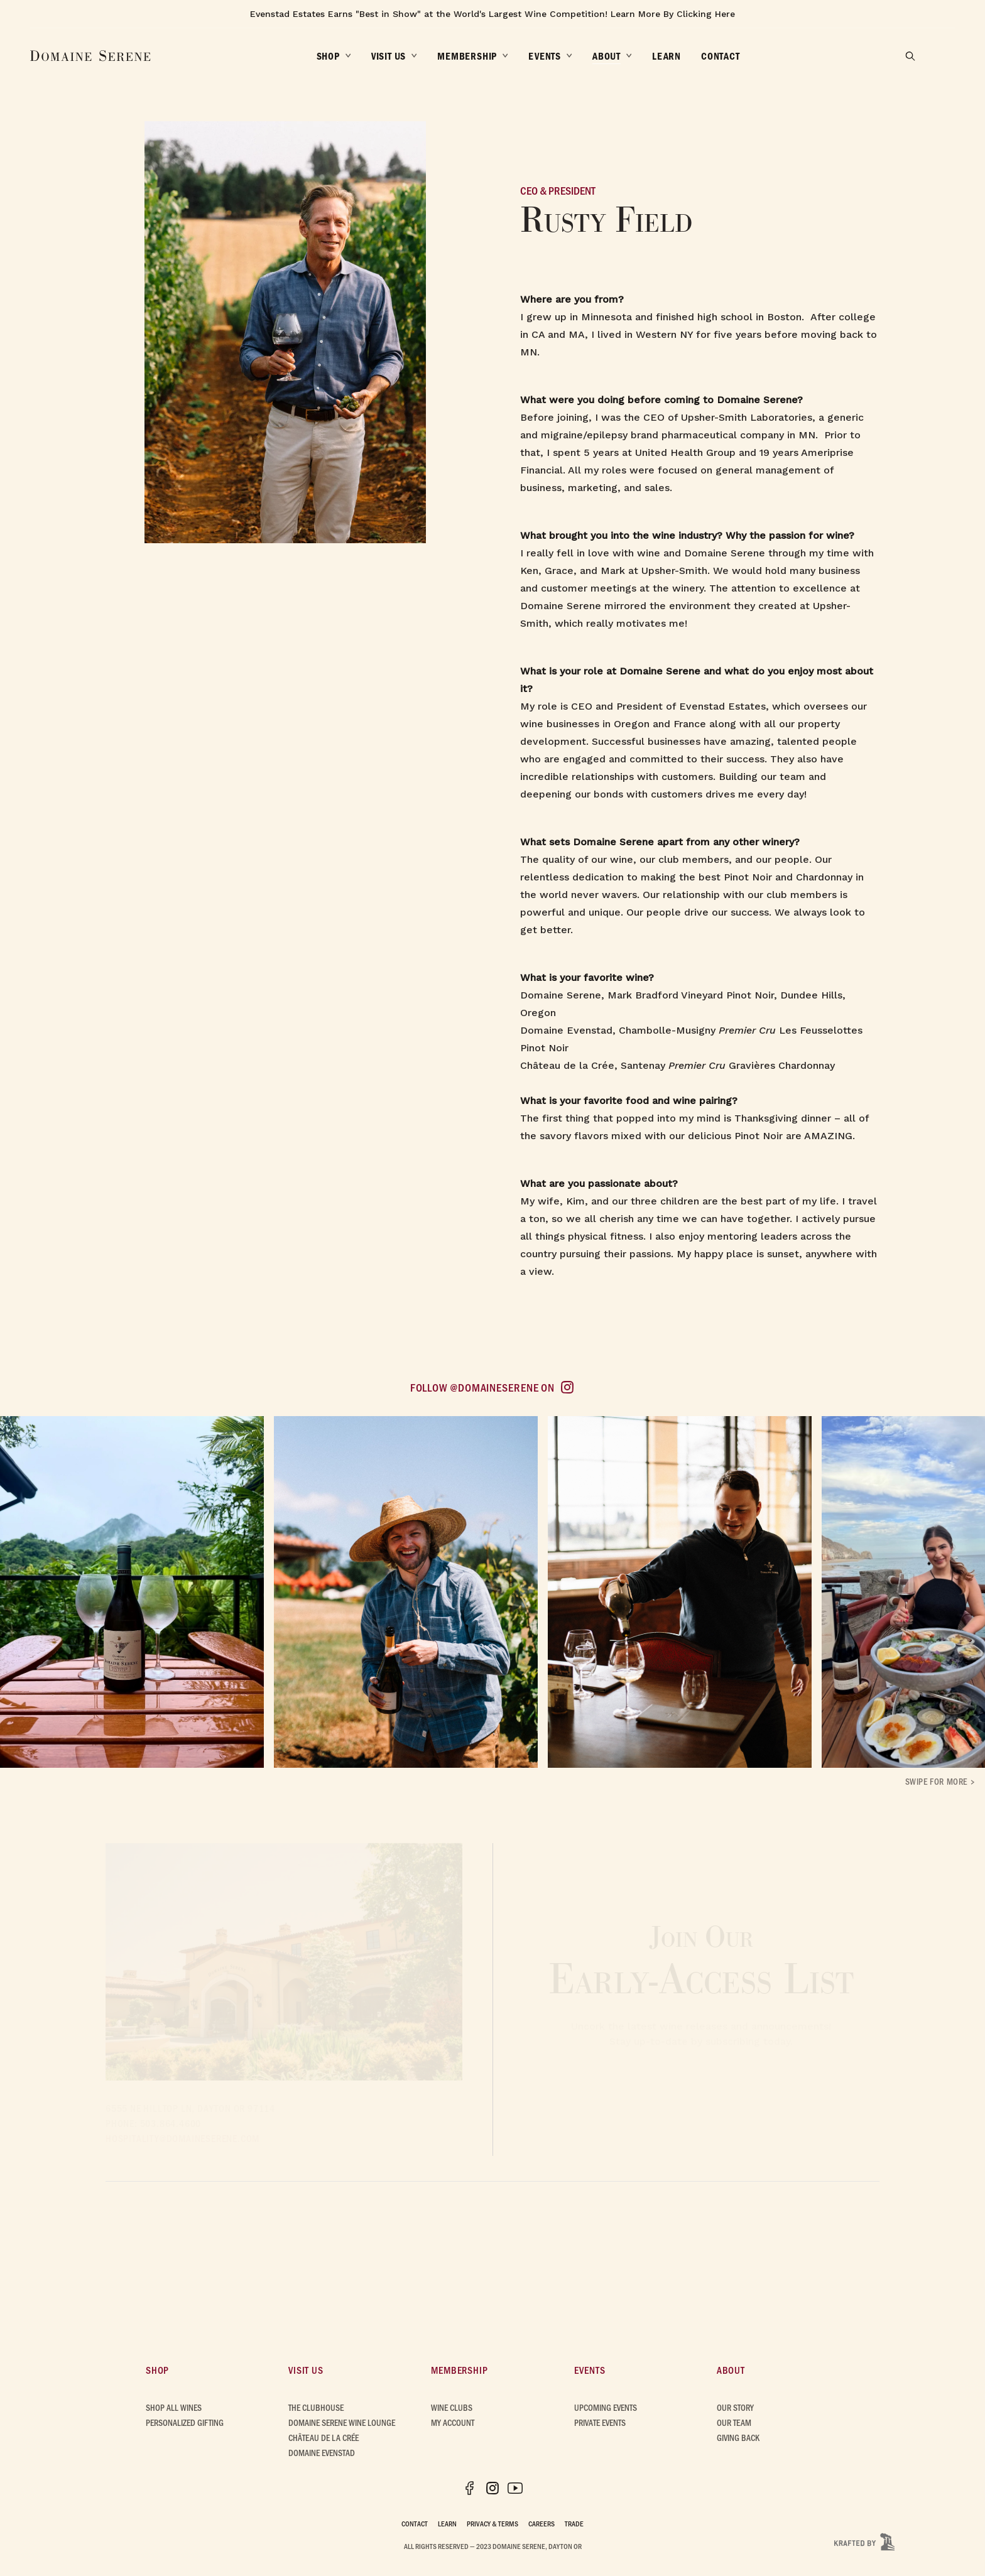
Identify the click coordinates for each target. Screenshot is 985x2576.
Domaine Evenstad (321, 2453)
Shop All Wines (174, 2407)
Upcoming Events (605, 2407)
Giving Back (738, 2437)
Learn (447, 2523)
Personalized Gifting (185, 2422)
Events (590, 2369)
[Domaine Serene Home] (90, 56)
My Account (452, 2422)
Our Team (734, 2422)
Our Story (735, 2407)
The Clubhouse (316, 2407)
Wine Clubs (451, 2407)
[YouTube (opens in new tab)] (515, 2488)
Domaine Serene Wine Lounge (341, 2422)
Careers (541, 2523)
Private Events (600, 2422)
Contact (414, 2523)
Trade (574, 2523)
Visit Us (305, 2369)
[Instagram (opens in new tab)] (492, 2488)
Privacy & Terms (492, 2523)
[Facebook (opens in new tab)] (469, 2488)
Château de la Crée (323, 2437)
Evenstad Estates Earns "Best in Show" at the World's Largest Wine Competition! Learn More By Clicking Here (492, 14)
